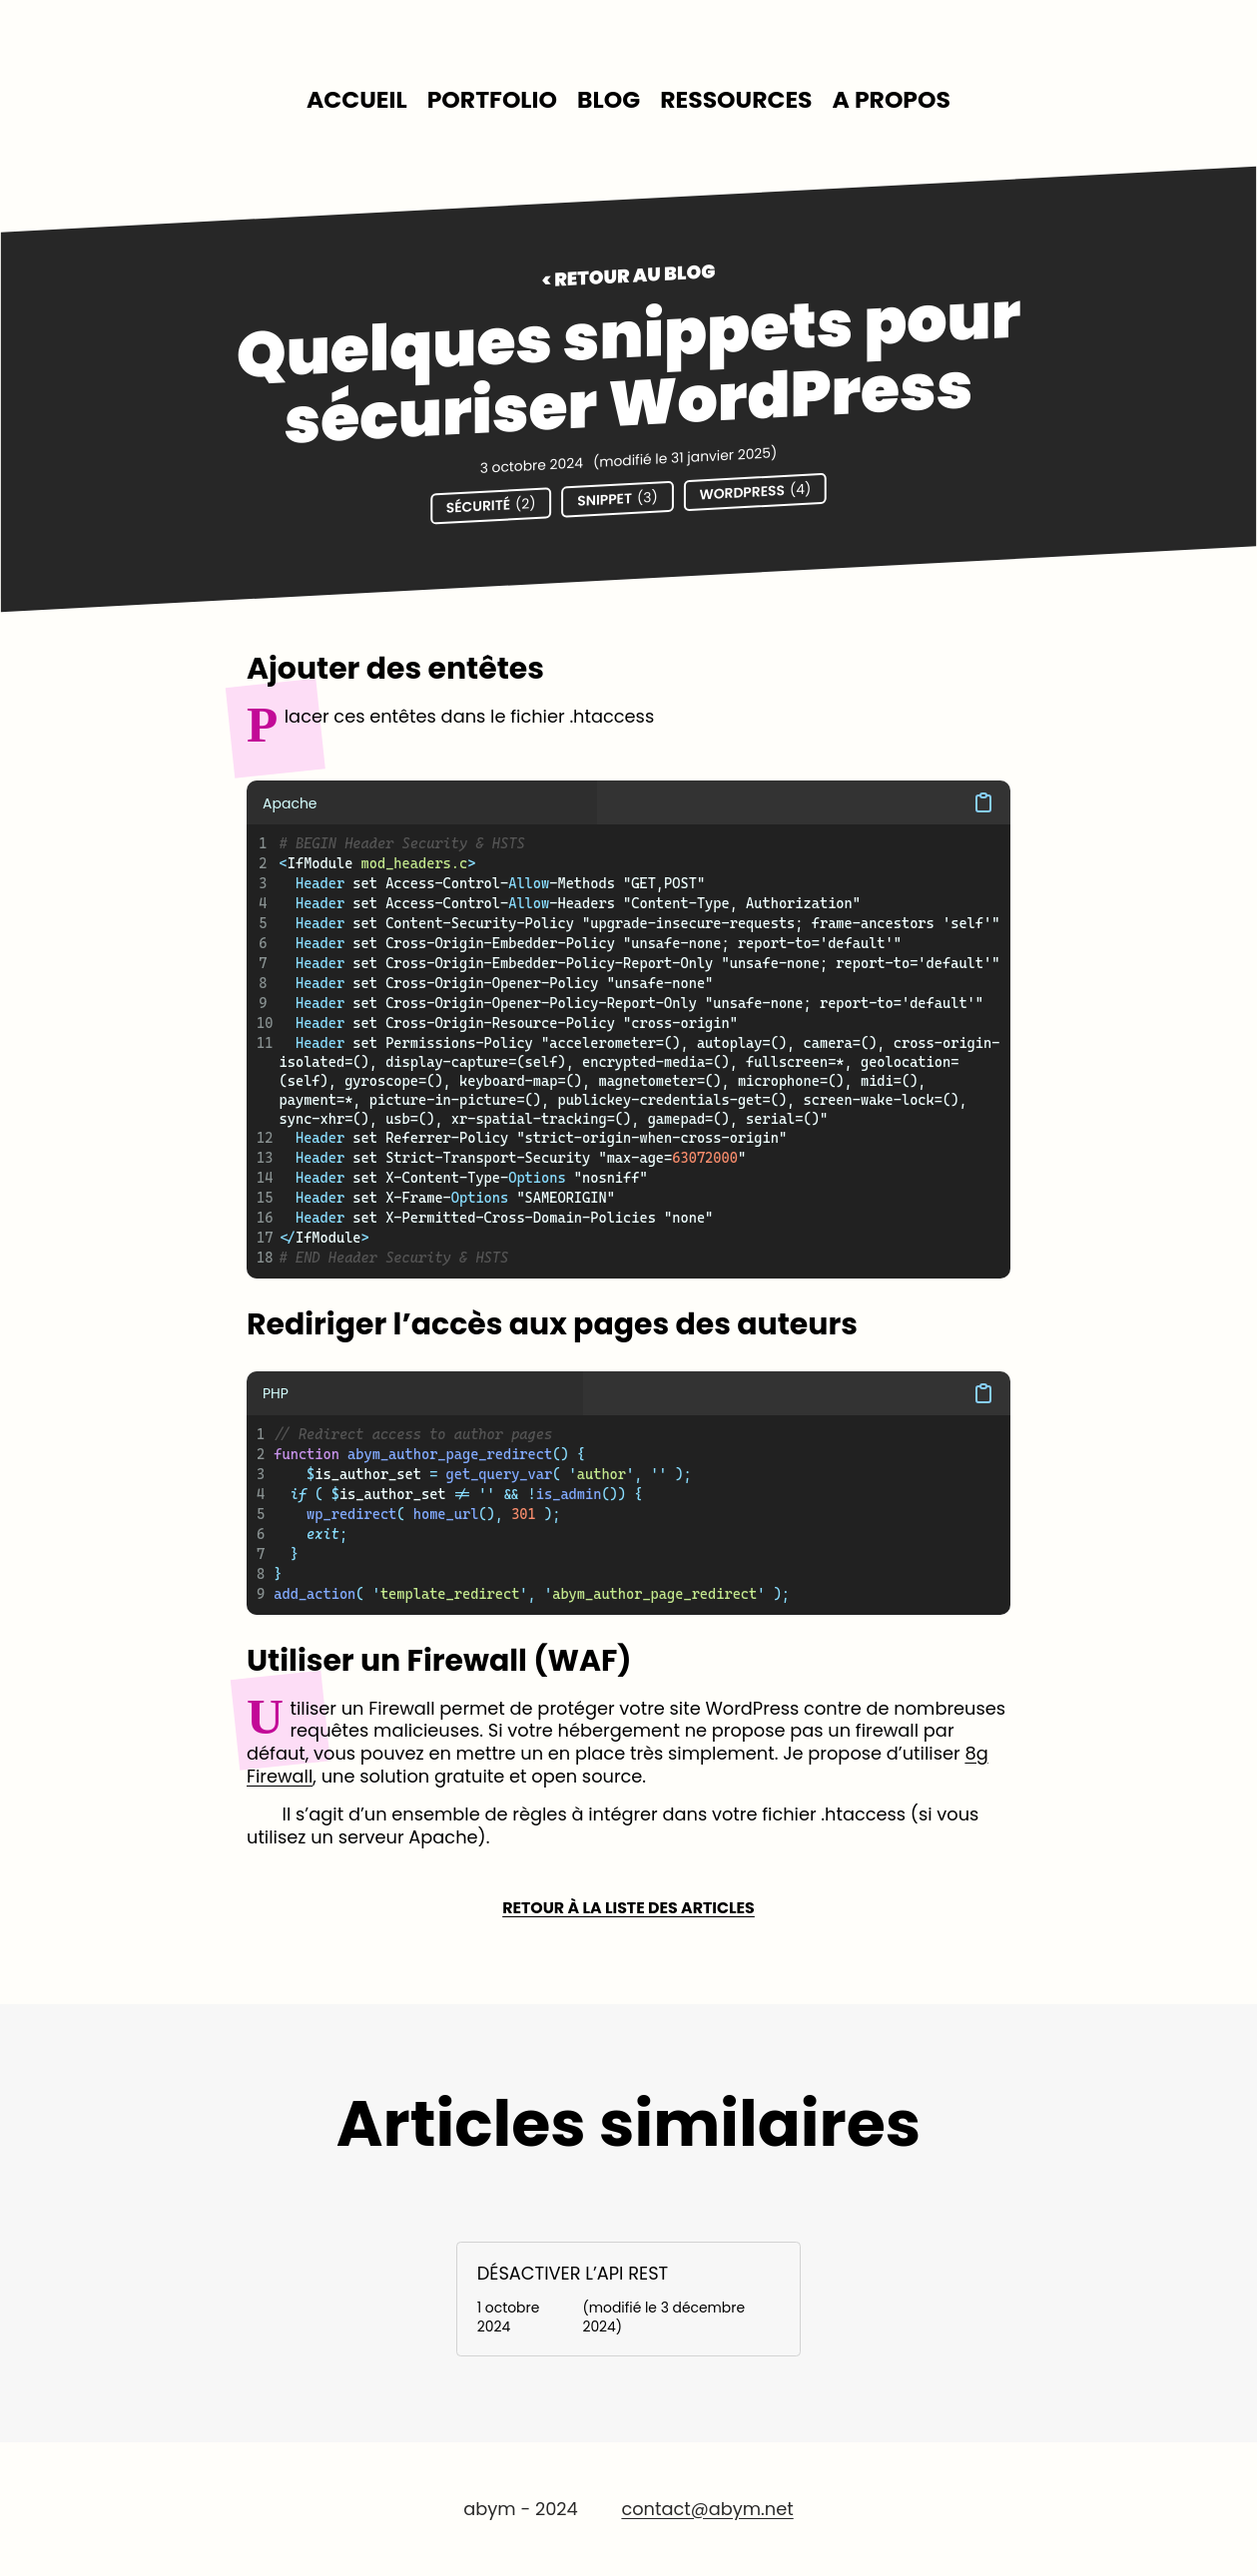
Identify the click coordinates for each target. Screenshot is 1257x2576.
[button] (803, 802)
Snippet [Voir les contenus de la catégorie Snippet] (617, 498)
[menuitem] (357, 100)
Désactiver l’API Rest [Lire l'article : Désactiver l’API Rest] (573, 2273)
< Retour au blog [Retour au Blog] (629, 275)
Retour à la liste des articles (628, 1908)
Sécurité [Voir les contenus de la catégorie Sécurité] (491, 505)
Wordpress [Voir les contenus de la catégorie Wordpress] (755, 491)
